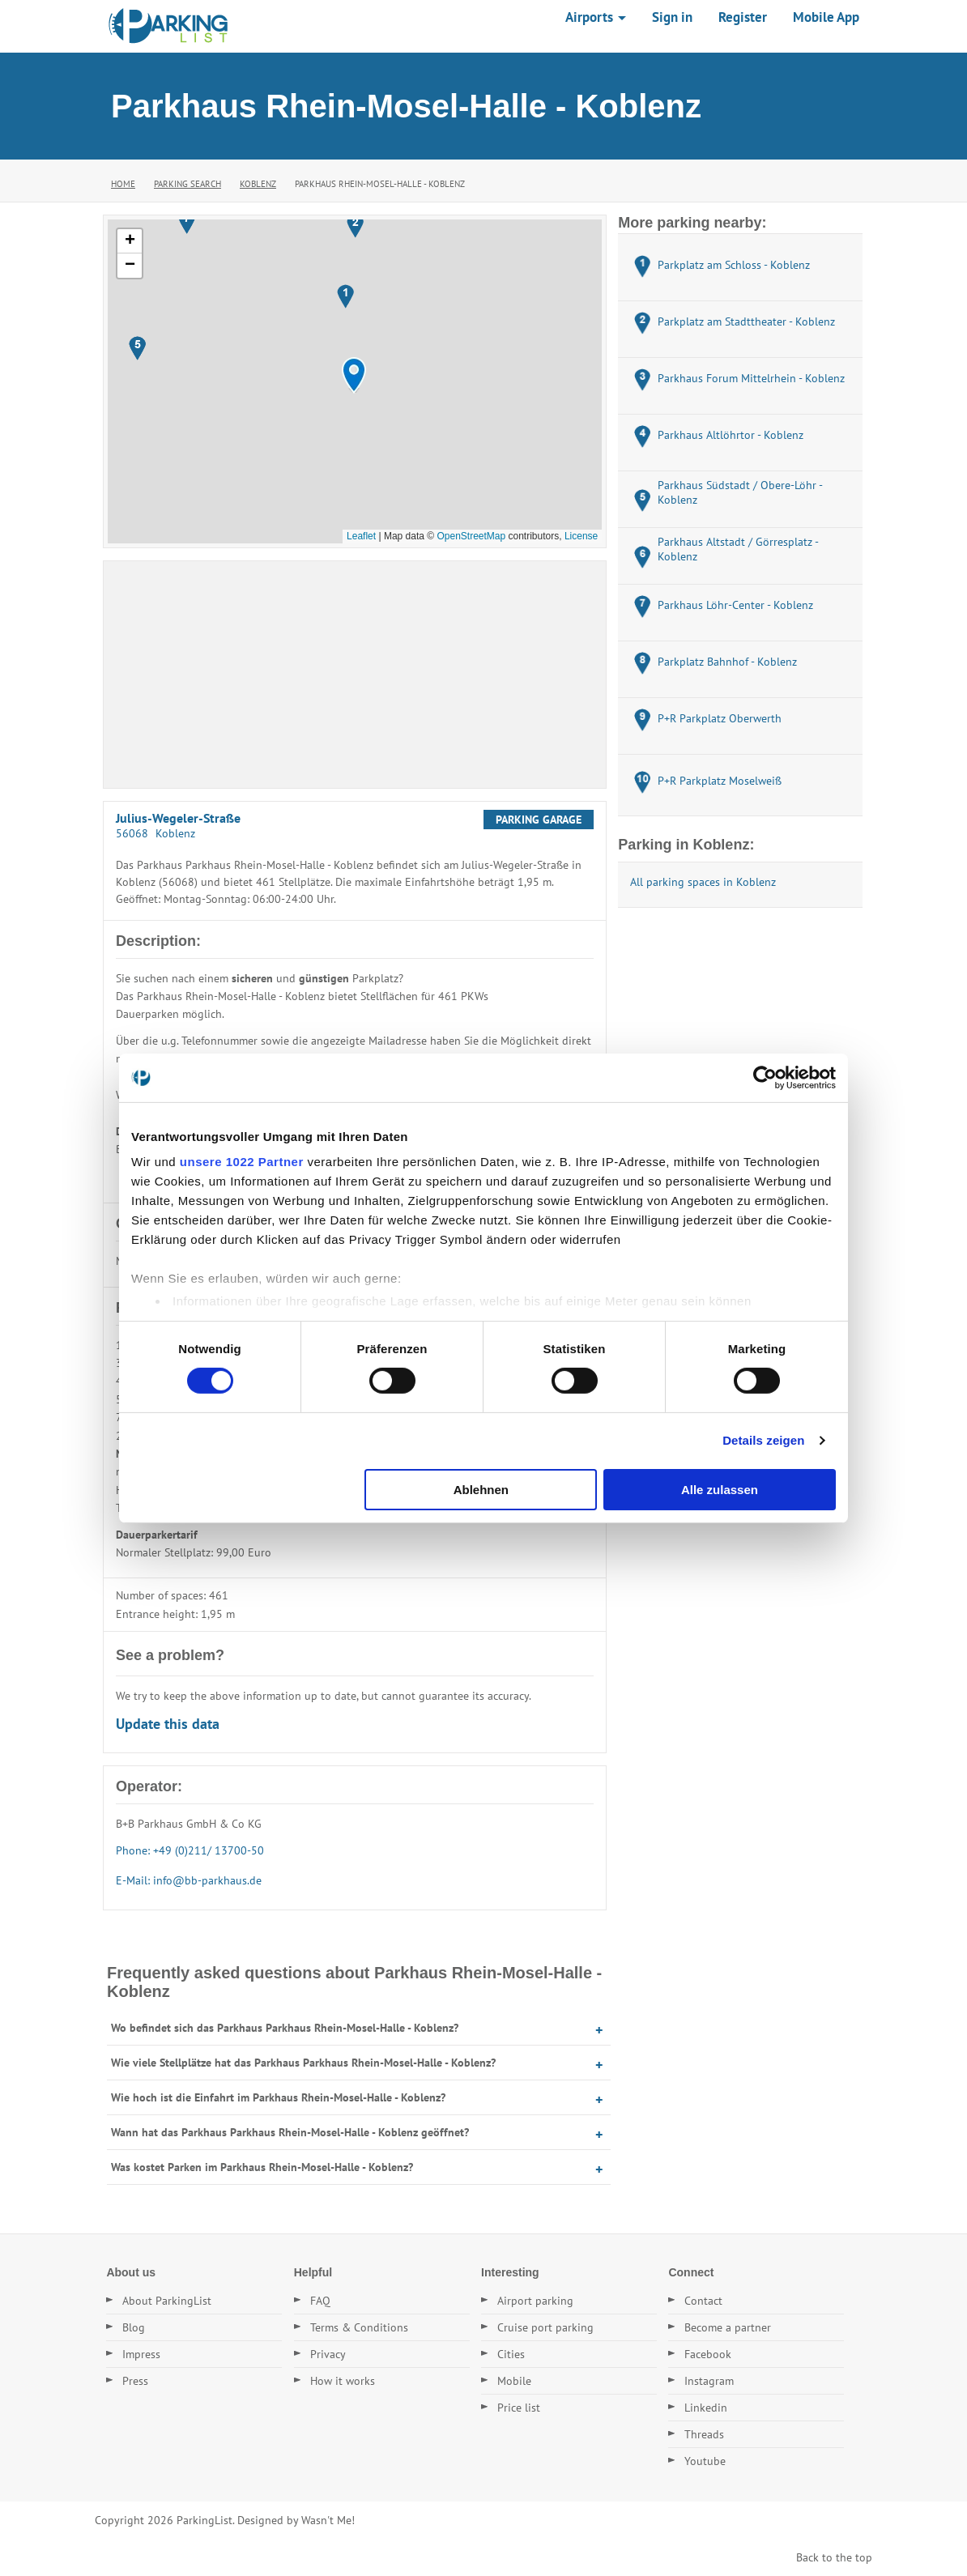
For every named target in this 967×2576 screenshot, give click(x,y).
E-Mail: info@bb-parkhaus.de (189, 1880)
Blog (133, 2327)
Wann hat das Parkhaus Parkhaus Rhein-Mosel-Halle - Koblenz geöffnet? (290, 2132)
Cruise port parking (545, 2327)
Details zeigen (763, 1440)
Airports (595, 17)
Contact (703, 2300)
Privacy (328, 2354)
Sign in (672, 17)
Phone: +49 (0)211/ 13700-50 (190, 1850)
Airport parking (535, 2300)
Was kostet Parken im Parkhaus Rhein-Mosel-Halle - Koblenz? (262, 2167)
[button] (354, 375)
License (581, 536)
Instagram (709, 2381)
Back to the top (834, 2557)
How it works (342, 2381)
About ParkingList (166, 2300)
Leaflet (361, 536)
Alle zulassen (719, 1490)
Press (135, 2381)
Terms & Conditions (359, 2327)
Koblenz (258, 183)
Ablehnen (481, 1490)
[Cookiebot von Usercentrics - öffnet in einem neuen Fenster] (765, 1077)
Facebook (707, 2354)
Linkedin (705, 2407)
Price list (518, 2407)
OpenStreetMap (471, 536)
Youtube (705, 2461)
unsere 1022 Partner (242, 1162)
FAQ (320, 2300)
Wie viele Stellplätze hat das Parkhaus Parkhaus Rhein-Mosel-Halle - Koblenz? (303, 2062)
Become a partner (727, 2327)
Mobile (514, 2381)
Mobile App (826, 17)
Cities (511, 2354)
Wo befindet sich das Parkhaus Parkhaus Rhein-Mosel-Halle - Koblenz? (284, 2027)
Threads (704, 2434)
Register (742, 17)
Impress (141, 2354)
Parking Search (187, 183)
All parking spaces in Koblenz (703, 882)
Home (123, 183)
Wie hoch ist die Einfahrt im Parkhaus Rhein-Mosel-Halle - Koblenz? (278, 2097)
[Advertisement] (355, 674)
